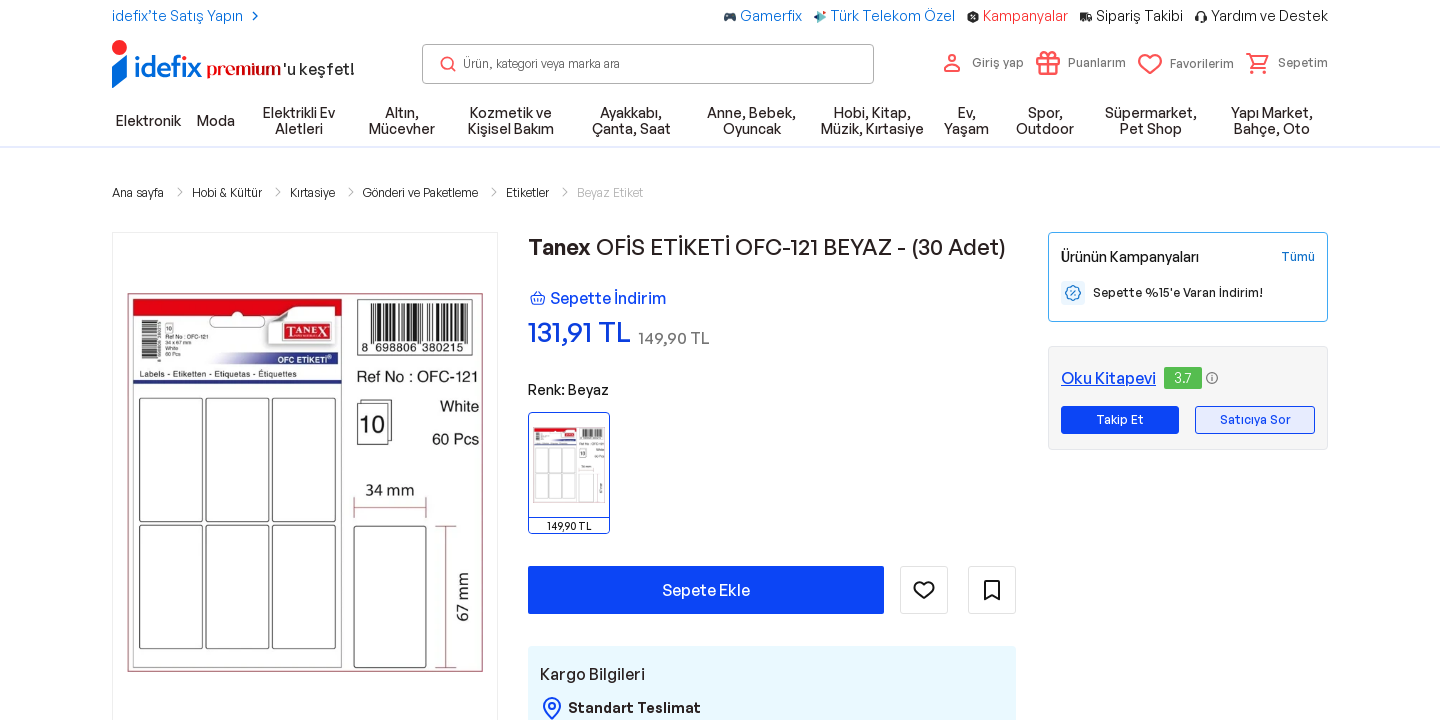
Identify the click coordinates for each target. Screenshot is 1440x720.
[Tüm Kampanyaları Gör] (1298, 257)
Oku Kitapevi (1108, 378)
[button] (1287, 63)
